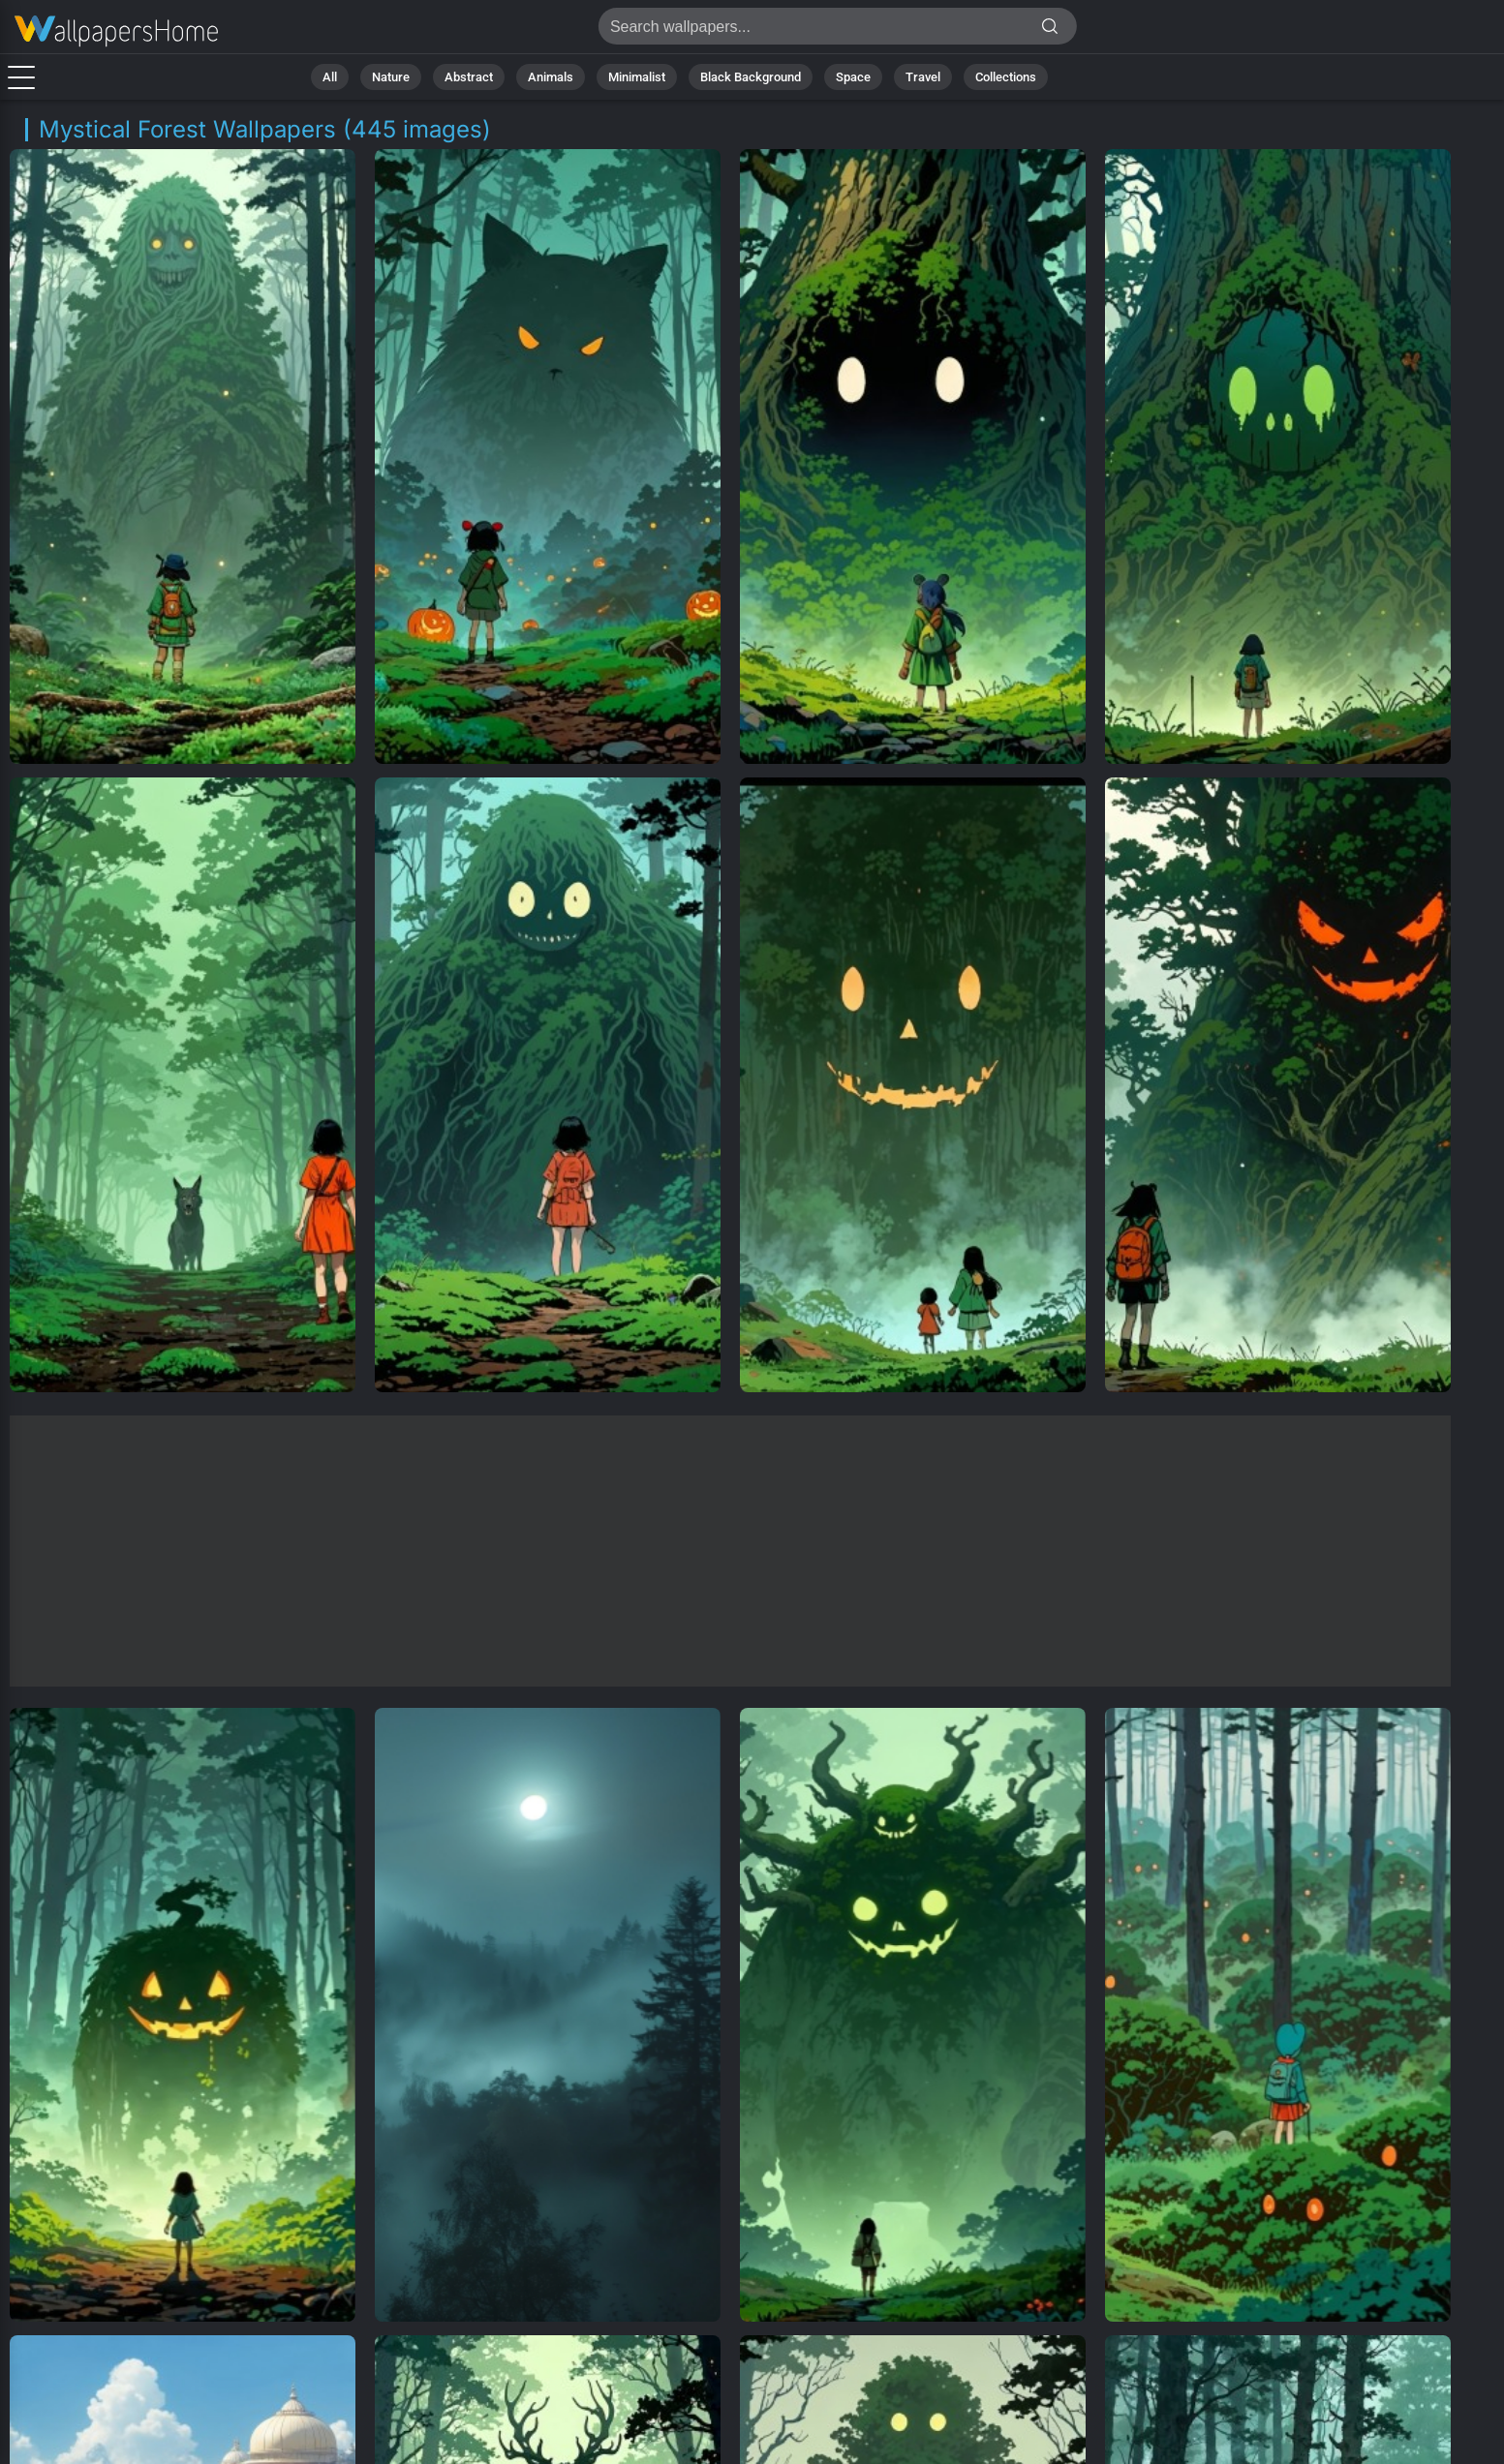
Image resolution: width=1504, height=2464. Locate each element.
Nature (391, 77)
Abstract (469, 77)
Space (853, 77)
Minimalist (636, 77)
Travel (922, 77)
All (329, 77)
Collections (1005, 77)
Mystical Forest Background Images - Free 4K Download (116, 31)
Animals (550, 77)
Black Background (750, 77)
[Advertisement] (730, 1551)
